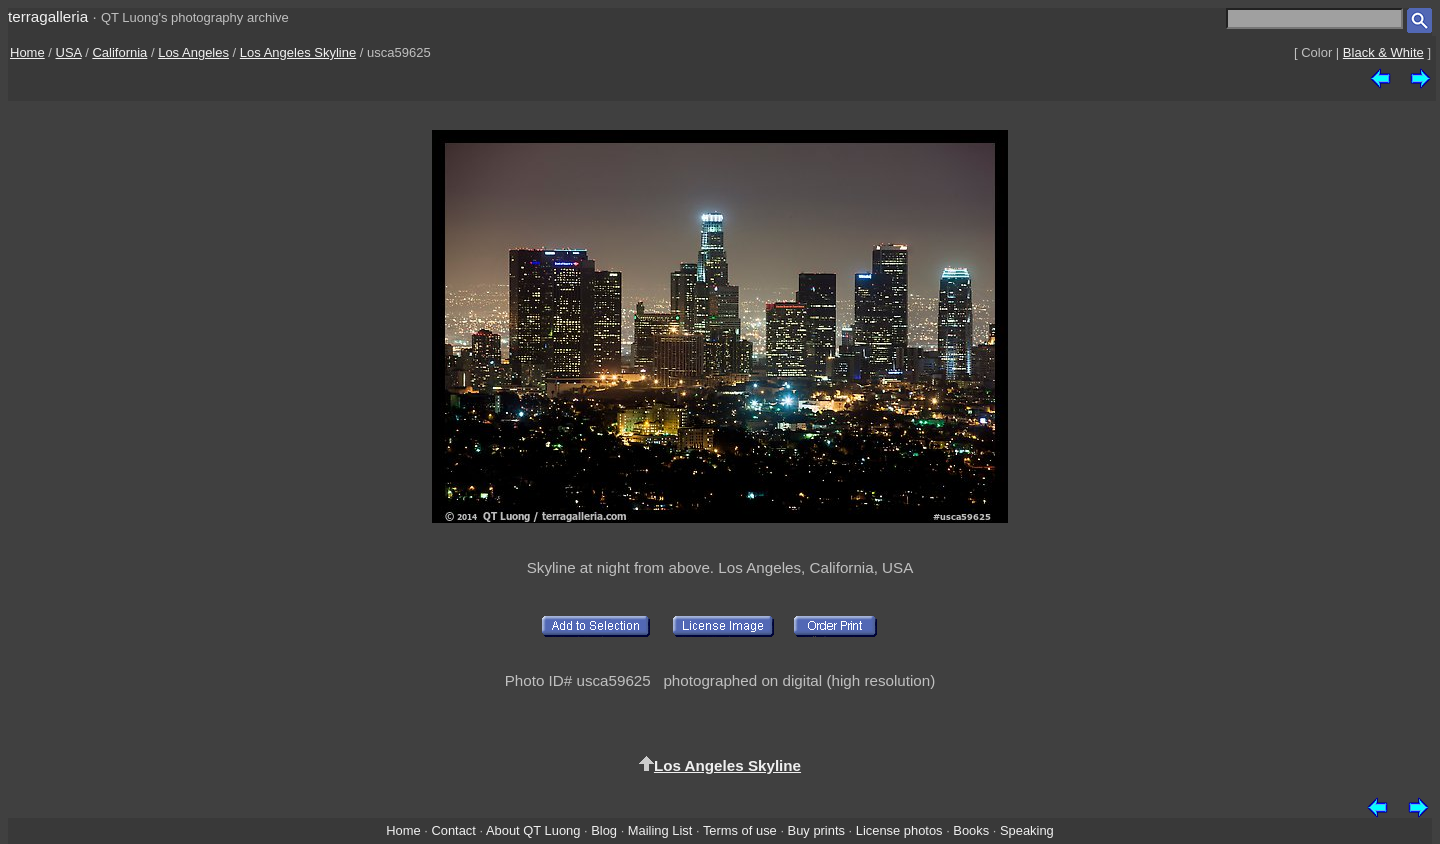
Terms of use (740, 830)
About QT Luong (533, 830)
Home (27, 52)
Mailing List (660, 830)
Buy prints (816, 830)
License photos (899, 830)
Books (971, 830)
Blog (604, 830)
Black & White (1383, 52)
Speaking (1027, 830)
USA (69, 52)
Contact (453, 830)
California (119, 52)
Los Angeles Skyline (298, 52)
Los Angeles (193, 52)
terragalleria (48, 16)
